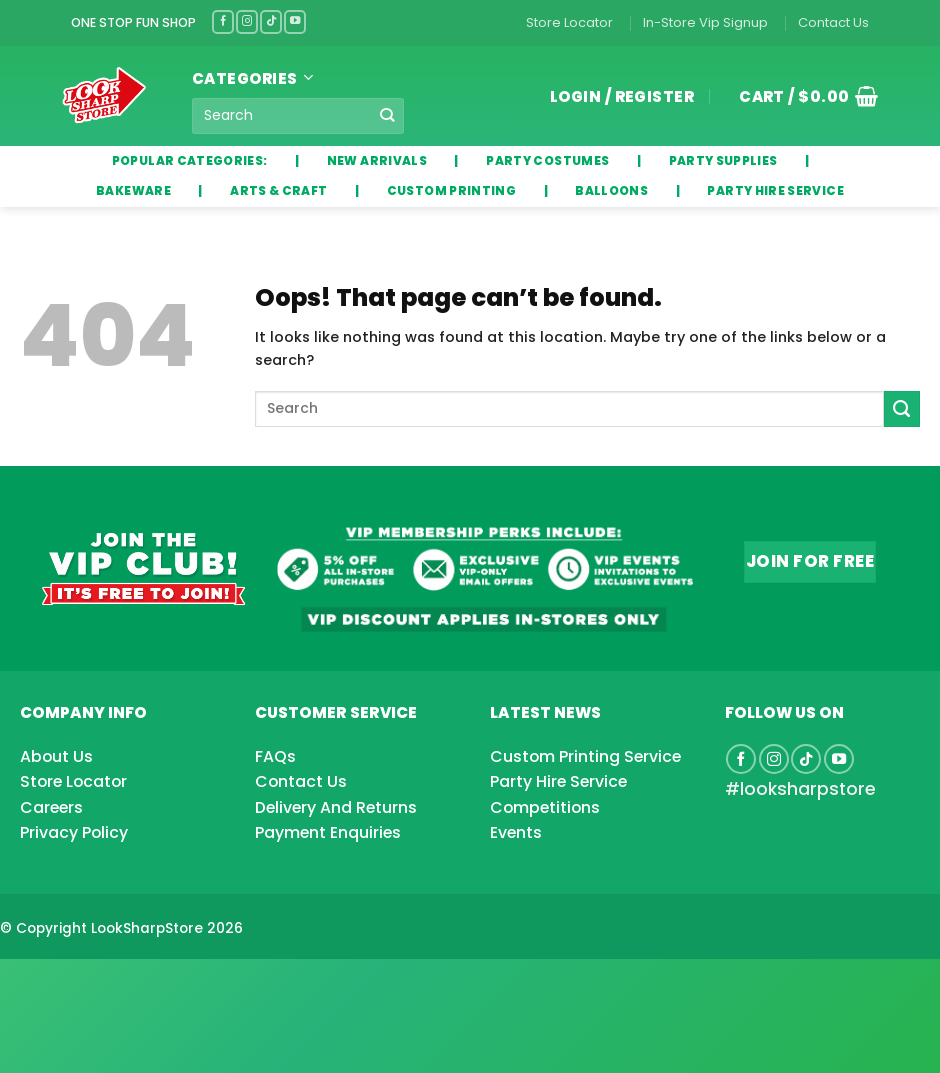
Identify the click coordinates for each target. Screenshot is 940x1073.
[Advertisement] (160, 984)
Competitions (545, 807)
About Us (56, 756)
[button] (801, 96)
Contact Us (833, 22)
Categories (252, 78)
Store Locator (569, 22)
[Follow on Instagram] (247, 21)
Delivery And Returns (336, 807)
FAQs (275, 756)
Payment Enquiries (328, 832)
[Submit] (387, 115)
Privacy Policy (74, 832)
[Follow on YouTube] (295, 21)
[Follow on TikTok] (271, 21)
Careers (51, 807)
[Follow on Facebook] (223, 21)
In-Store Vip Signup (705, 22)
